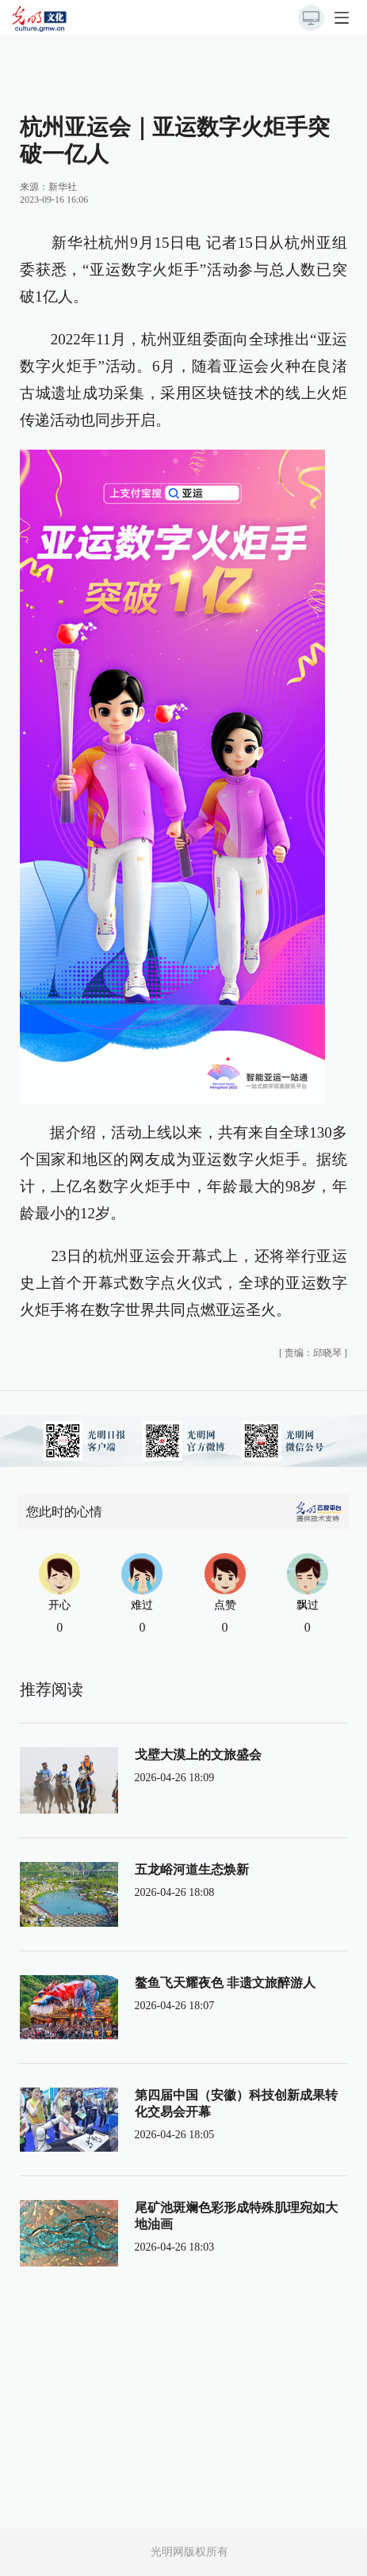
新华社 (62, 186)
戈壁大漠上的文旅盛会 (198, 1754)
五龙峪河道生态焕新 (192, 1869)
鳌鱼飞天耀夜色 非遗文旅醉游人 (225, 1982)
